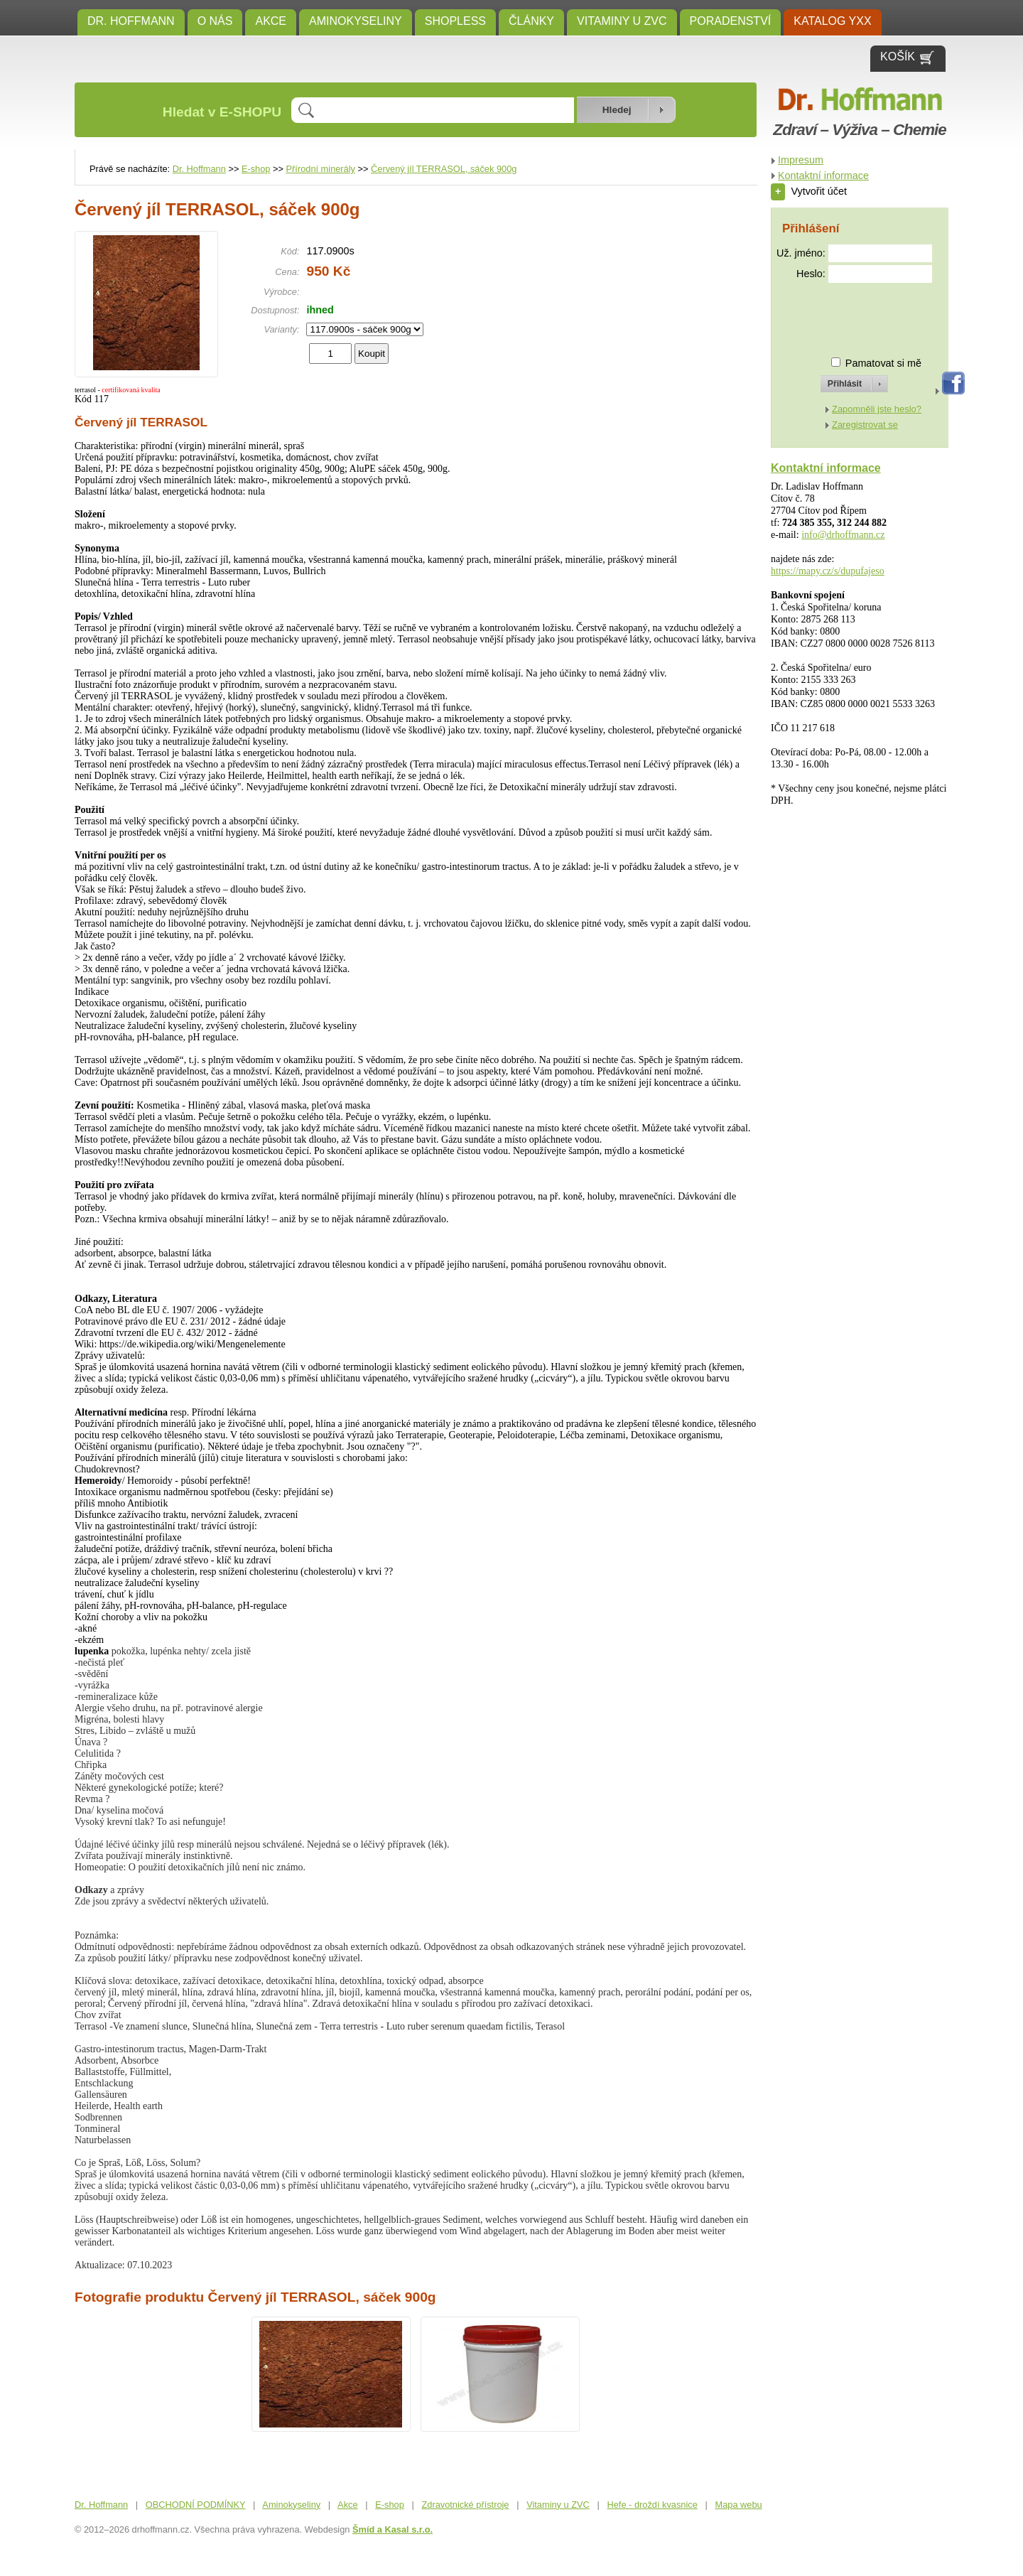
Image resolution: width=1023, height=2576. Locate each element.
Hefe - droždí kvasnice (652, 2504)
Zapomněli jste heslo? (876, 409)
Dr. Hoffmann (131, 21)
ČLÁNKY (531, 21)
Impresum (800, 160)
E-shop (256, 168)
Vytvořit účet (809, 191)
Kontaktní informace (823, 175)
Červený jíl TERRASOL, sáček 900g (443, 168)
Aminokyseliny (355, 21)
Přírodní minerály (320, 168)
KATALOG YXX (832, 21)
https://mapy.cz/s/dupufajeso (827, 571)
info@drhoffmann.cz (842, 534)
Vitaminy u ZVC (622, 21)
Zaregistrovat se (865, 424)
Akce (270, 21)
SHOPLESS (455, 21)
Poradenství (731, 21)
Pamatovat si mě (883, 363)
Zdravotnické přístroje (465, 2504)
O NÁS (215, 21)
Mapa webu (738, 2504)
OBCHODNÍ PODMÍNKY (196, 2504)
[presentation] (841, 313)
